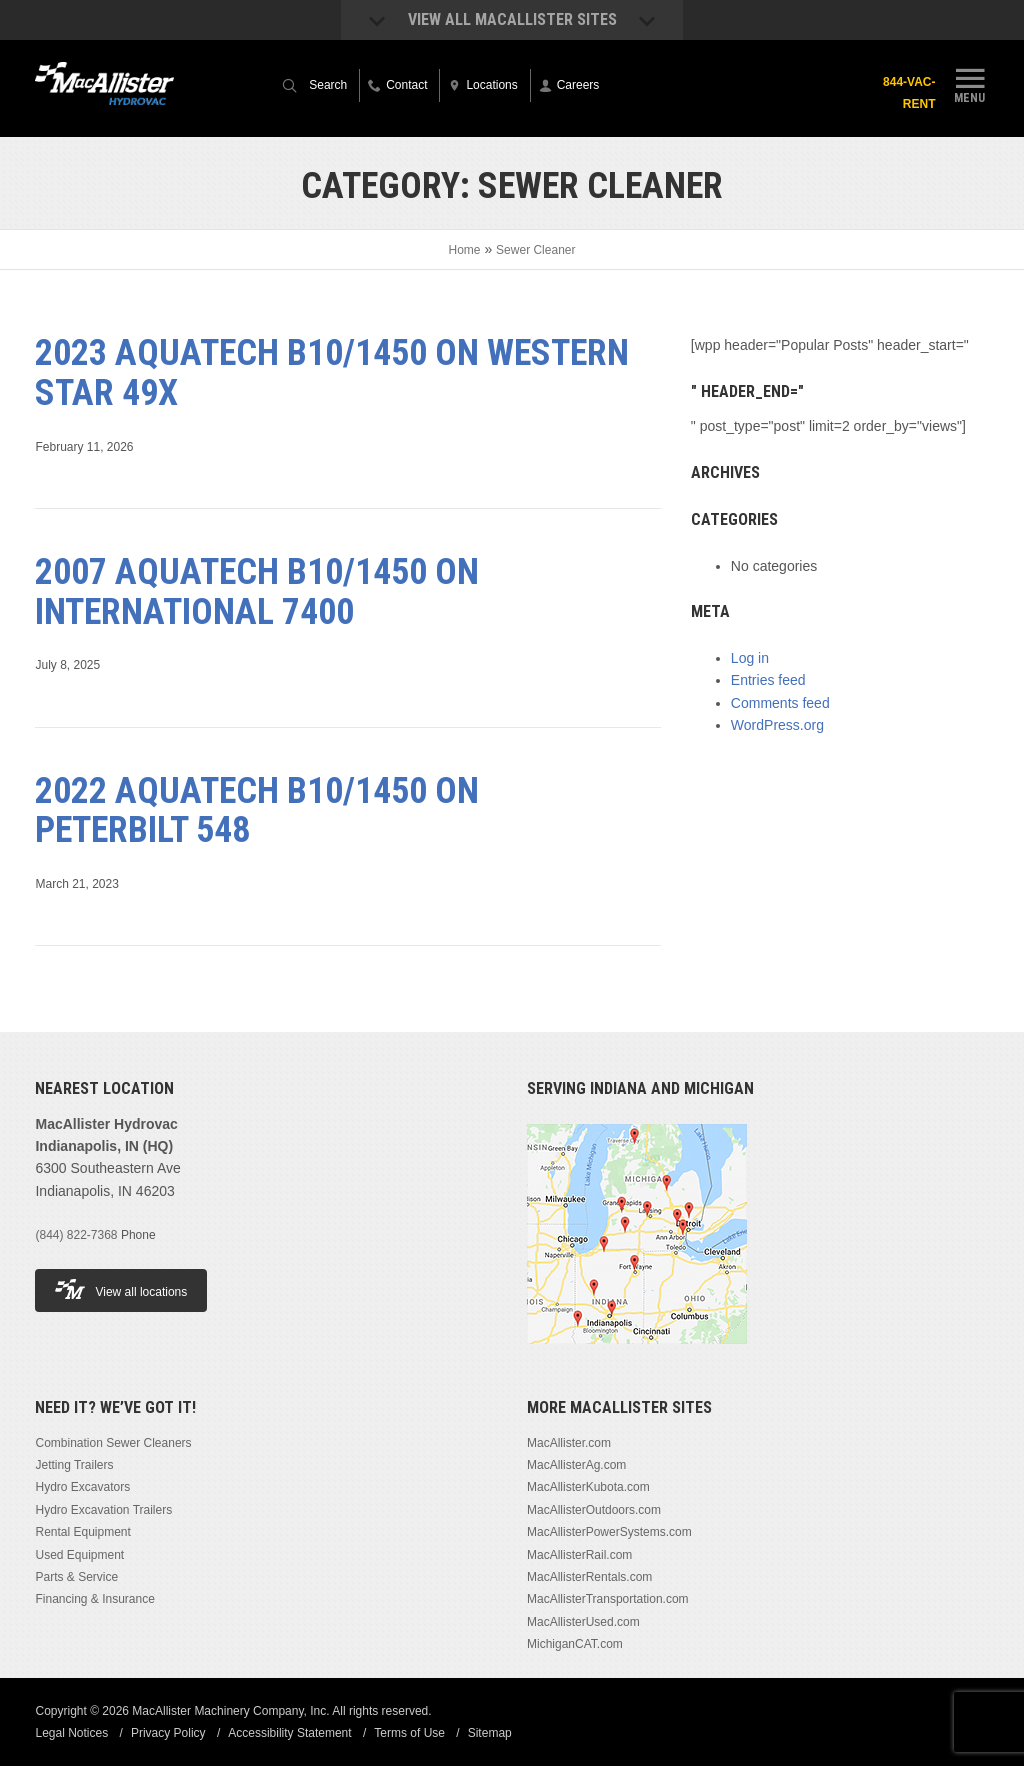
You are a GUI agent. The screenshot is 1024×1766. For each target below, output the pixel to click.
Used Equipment (79, 1555)
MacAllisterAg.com (576, 1465)
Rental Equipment (82, 1532)
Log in (750, 658)
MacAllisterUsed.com (583, 1622)
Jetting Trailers (74, 1465)
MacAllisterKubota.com (588, 1487)
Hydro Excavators (82, 1487)
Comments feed (780, 703)
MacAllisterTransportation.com (608, 1599)
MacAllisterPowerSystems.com (609, 1532)
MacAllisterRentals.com (589, 1577)
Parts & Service (76, 1577)
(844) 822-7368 (76, 1235)
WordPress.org (777, 725)
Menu (970, 83)
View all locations (121, 1289)
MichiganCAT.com (575, 1644)
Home (465, 250)
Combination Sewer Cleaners (113, 1443)
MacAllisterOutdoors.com (594, 1510)
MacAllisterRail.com (579, 1555)
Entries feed (768, 680)
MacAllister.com (569, 1443)
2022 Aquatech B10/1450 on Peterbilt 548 (257, 811)
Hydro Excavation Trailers (103, 1510)
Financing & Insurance (94, 1599)
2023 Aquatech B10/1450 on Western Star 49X (332, 373)
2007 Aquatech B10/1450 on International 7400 (257, 592)
